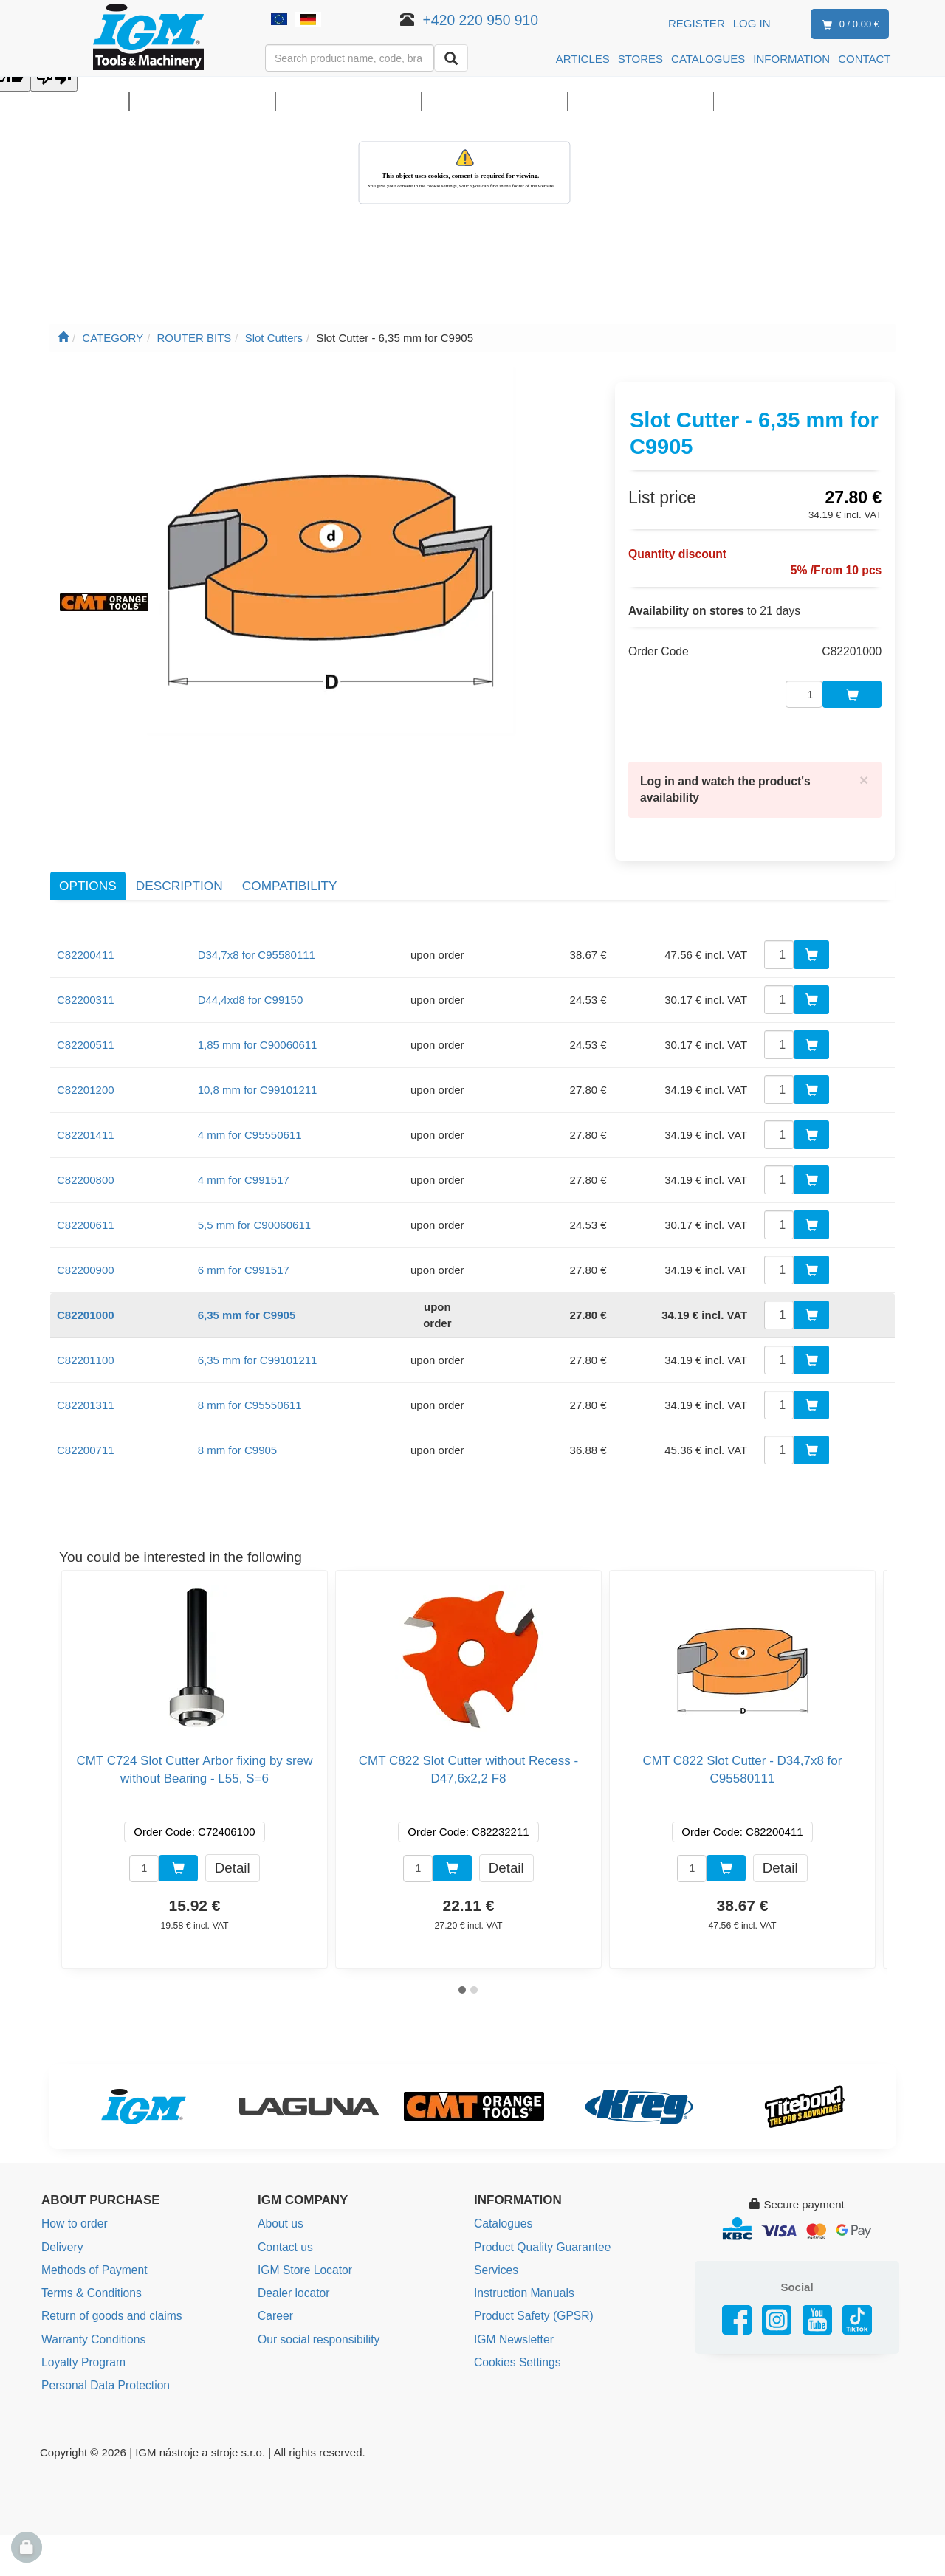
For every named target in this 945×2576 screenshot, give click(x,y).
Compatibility (289, 857)
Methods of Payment (92, 2240)
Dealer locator (292, 2262)
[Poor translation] (54, 78)
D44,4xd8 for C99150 (250, 971)
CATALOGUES (708, 58)
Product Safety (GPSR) (531, 2285)
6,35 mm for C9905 (247, 1287)
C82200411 (85, 926)
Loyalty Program (81, 2329)
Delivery (61, 2218)
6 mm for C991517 (243, 1242)
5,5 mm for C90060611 (254, 1197)
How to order (73, 2196)
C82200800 (85, 1152)
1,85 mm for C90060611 (257, 1016)
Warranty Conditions (91, 2307)
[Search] (451, 58)
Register (696, 23)
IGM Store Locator (303, 2240)
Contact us (284, 2218)
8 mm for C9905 (238, 1422)
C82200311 (85, 971)
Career (275, 2285)
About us (279, 2196)
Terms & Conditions (89, 2262)
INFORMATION (791, 58)
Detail (232, 1839)
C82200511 (85, 1016)
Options (88, 857)
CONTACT (864, 58)
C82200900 (85, 1242)
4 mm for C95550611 (250, 1107)
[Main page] (63, 337)
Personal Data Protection (103, 2351)
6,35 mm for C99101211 (257, 1332)
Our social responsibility (316, 2307)
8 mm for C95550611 (250, 1377)
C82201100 (85, 1332)
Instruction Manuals (522, 2262)
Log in (752, 23)
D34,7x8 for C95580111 (256, 926)
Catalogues (502, 2196)
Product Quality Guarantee (539, 2218)
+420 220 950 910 (502, 20)
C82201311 (85, 1377)
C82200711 (85, 1422)
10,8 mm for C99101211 (257, 1061)
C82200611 (85, 1197)
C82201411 (85, 1107)
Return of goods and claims (108, 2285)
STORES (640, 58)
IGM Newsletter (512, 2307)
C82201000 (85, 1287)
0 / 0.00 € (848, 25)
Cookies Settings (515, 2329)
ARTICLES (583, 58)
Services (495, 2240)
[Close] (864, 754)
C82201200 (85, 1061)
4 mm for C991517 (243, 1152)
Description (179, 857)
